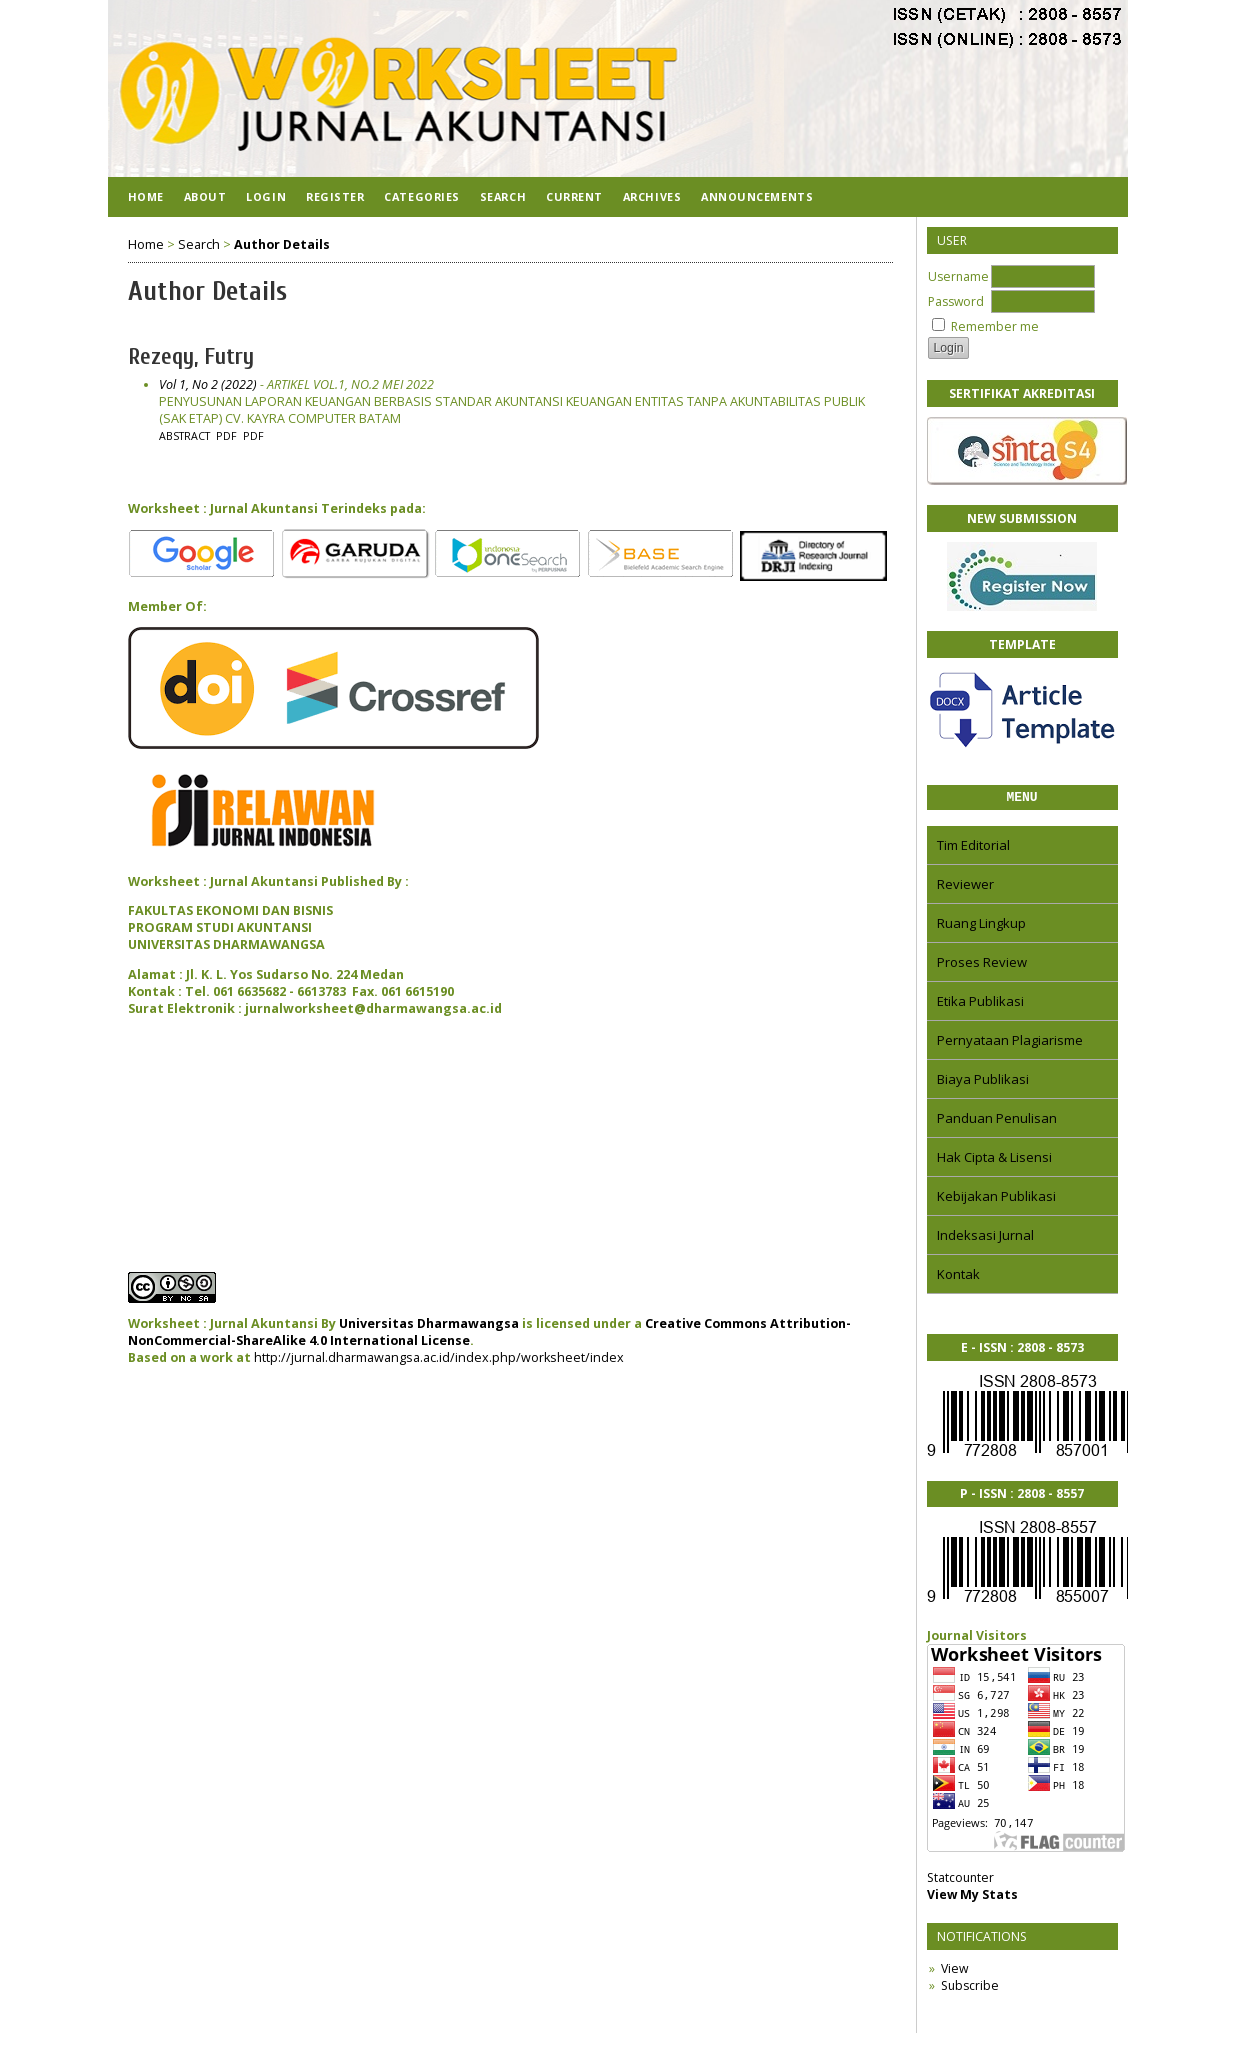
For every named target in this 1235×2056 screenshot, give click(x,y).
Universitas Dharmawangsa (429, 1323)
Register (335, 196)
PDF (226, 436)
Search (503, 196)
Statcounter (960, 1880)
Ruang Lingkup (981, 926)
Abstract (184, 436)
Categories (421, 196)
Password (956, 301)
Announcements (757, 196)
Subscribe (970, 1988)
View (954, 1971)
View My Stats (972, 1897)
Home (146, 196)
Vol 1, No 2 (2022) (208, 384)
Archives (652, 196)
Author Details (282, 244)
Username (958, 276)
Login (266, 196)
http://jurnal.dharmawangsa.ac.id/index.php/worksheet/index (439, 1357)
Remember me (995, 326)
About (205, 196)
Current (574, 196)
